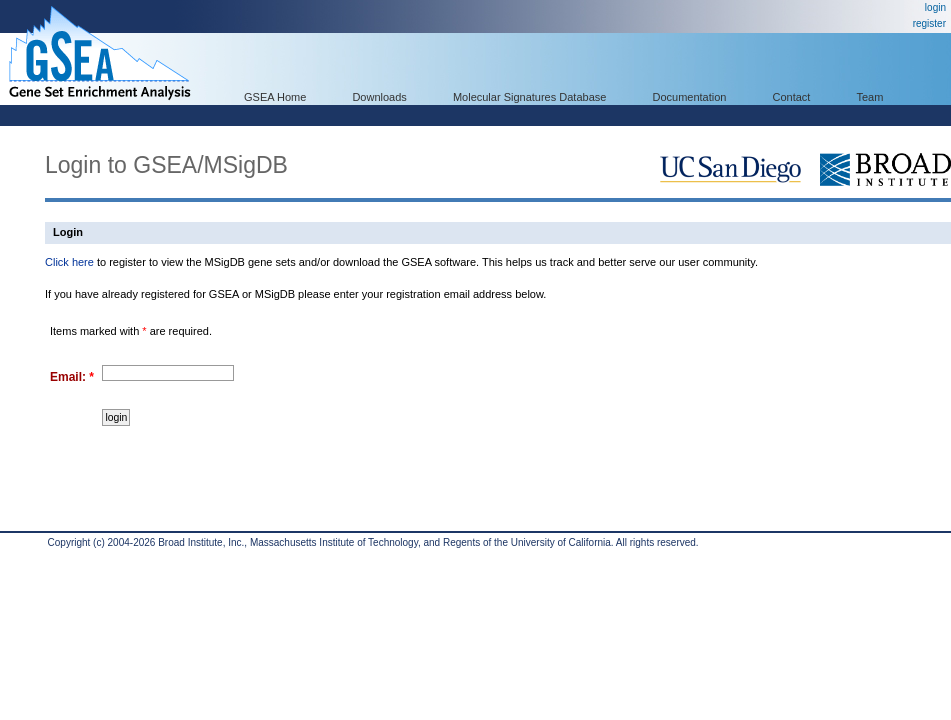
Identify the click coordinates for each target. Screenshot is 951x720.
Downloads (379, 97)
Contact (792, 97)
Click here (69, 262)
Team (870, 97)
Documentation (689, 97)
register (929, 23)
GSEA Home (275, 97)
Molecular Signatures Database (529, 97)
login (935, 7)
